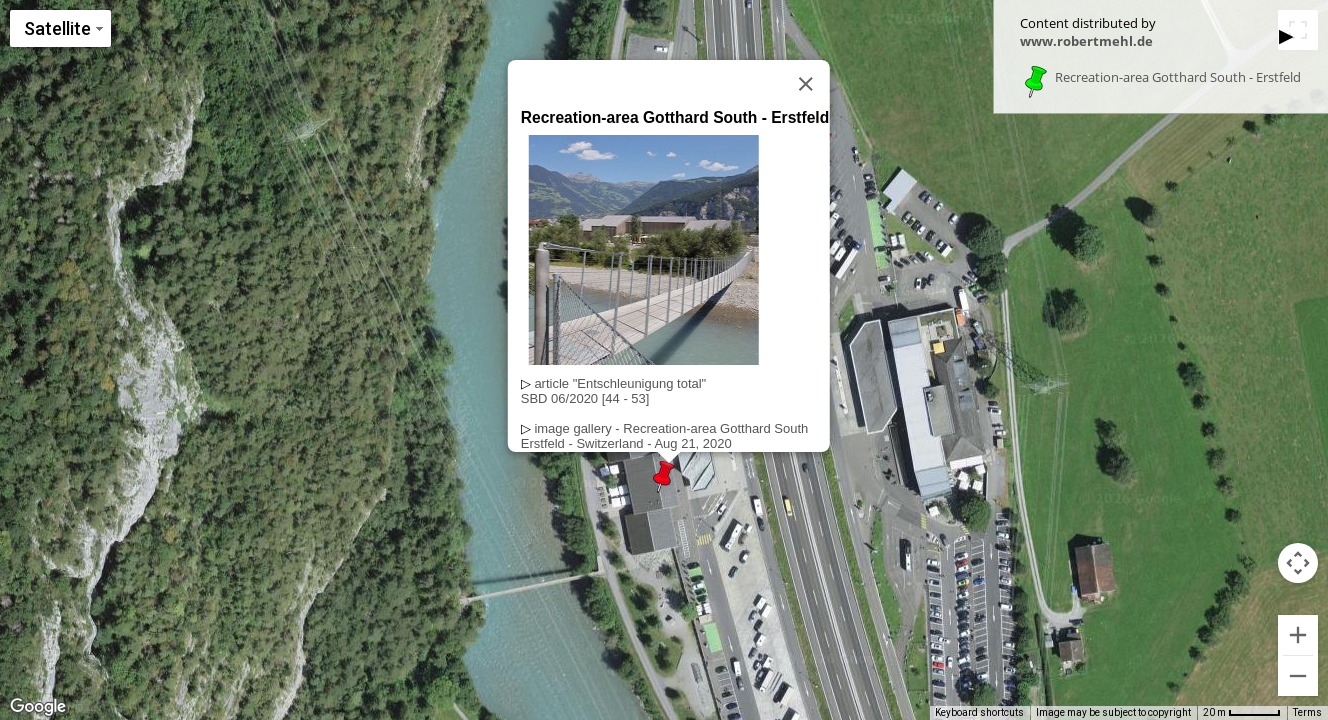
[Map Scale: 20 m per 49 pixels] (1242, 713)
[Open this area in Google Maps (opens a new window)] (38, 707)
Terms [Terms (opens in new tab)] (1307, 712)
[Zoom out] (1298, 676)
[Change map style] (60, 28)
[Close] (806, 84)
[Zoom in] (1298, 635)
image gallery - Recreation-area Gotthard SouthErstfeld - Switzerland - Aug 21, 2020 (665, 436)
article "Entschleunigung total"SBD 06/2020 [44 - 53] (613, 391)
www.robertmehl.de (1086, 41)
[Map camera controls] (1298, 563)
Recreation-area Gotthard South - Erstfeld (1178, 78)
